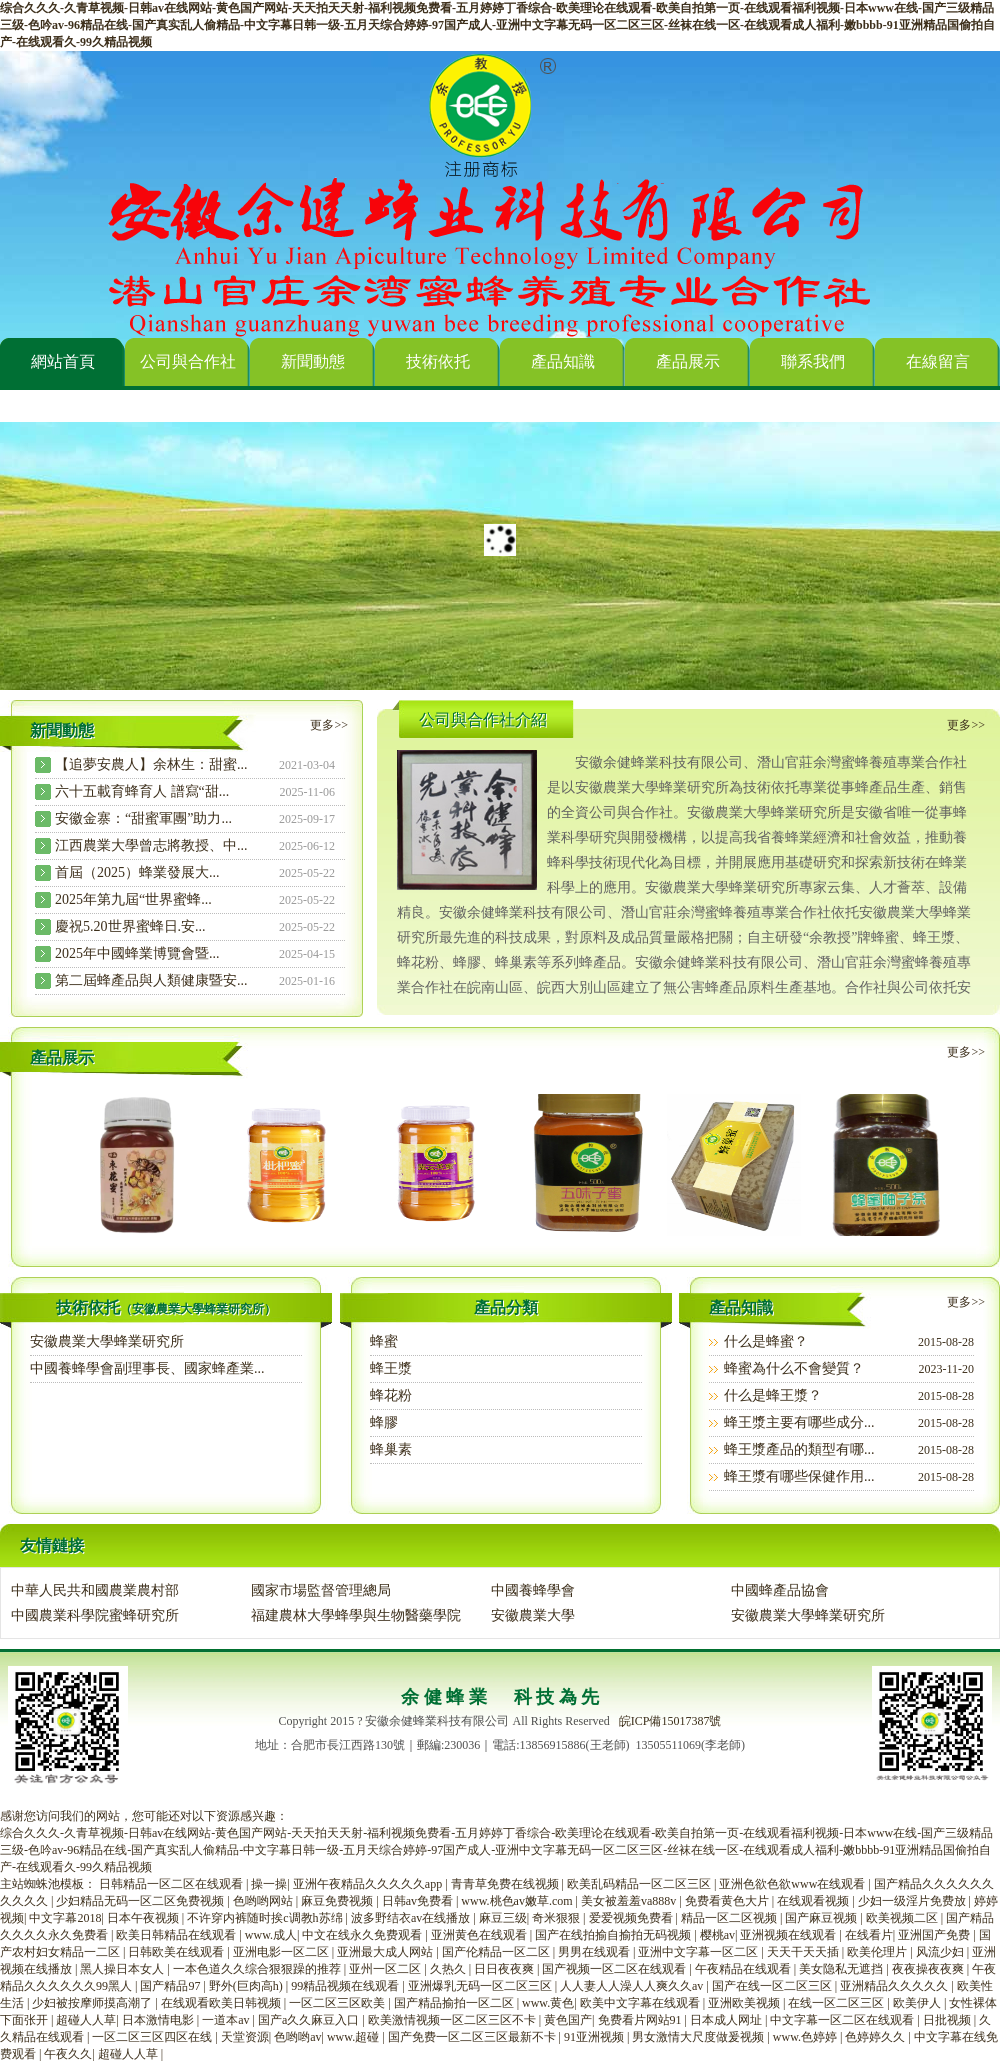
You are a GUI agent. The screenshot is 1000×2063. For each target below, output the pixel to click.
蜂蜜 (384, 1341)
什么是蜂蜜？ (766, 1341)
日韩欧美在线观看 (177, 1952)
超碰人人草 (86, 2020)
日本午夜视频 (144, 1918)
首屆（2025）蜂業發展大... (137, 872)
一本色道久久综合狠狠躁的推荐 (258, 1969)
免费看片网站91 (641, 2020)
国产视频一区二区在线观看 (615, 1969)
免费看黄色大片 (728, 1901)
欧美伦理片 (878, 1952)
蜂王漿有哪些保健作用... (799, 1476)
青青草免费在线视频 (506, 1884)
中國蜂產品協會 (780, 1590)
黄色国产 (568, 2020)
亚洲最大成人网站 (386, 1952)
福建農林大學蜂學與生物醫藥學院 (356, 1615)
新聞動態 (313, 361)
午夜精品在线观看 (744, 1969)
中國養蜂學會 (533, 1590)
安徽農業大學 (533, 1615)
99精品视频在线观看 (346, 1986)
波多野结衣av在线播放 (412, 1918)
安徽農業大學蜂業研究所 (107, 1341)
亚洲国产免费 (935, 1935)
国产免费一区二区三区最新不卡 (473, 2037)
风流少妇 (941, 1952)
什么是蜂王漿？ (773, 1395)
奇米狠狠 (557, 1918)
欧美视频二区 (903, 1918)
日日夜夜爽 (505, 1969)
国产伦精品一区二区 (497, 1952)
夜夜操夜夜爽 (929, 1969)
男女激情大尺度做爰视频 (699, 2037)
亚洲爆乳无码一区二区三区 (481, 1986)
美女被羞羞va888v (630, 1901)
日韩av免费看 (419, 1901)
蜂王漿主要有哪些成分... (799, 1422)
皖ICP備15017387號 (670, 1721)
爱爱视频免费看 (632, 1918)
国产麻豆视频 (822, 1918)
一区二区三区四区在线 (153, 2037)
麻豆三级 (503, 1918)
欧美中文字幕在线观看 (641, 2003)
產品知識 (563, 361)
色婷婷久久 (876, 2037)
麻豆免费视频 (338, 1901)
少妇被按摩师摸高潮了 (93, 2003)
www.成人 (271, 1935)
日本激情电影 (159, 2020)
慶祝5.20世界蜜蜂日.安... (130, 926)
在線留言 (938, 361)
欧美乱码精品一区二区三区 (640, 1884)
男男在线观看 (595, 1952)
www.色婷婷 (806, 2037)
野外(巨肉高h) (247, 1986)
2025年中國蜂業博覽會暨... (137, 953)
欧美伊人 (918, 2003)
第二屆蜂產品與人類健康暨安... (151, 980)
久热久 (449, 1969)
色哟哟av (297, 2037)
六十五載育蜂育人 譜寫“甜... (142, 791)
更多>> (329, 725)
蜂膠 (384, 1422)
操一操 (269, 1884)
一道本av (227, 2020)
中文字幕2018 (65, 1918)
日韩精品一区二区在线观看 (172, 1884)
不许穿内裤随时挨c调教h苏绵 (266, 1918)
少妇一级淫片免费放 (913, 1901)
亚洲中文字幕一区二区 (699, 1952)
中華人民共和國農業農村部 (95, 1590)
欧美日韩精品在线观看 (177, 1935)
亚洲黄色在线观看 (480, 1935)
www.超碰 (354, 2037)
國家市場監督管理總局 (321, 1590)
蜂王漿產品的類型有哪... (799, 1449)
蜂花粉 (391, 1395)
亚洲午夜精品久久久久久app (369, 1884)
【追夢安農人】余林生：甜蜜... (151, 764)
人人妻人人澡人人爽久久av (633, 1986)
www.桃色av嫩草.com (518, 1901)
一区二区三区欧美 (338, 2003)
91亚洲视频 (595, 2037)
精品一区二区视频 (730, 1918)
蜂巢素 (391, 1449)
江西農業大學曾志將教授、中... (151, 845)
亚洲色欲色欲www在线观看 (793, 1884)
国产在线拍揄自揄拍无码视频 (614, 1935)
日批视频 (948, 2020)
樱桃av (717, 1935)
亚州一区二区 (386, 1969)
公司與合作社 (188, 361)
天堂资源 (245, 2037)
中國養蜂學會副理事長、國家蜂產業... (147, 1368)
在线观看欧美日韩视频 (222, 2003)
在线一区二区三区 (837, 2003)
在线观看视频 (814, 1901)
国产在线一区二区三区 (773, 1986)
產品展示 (688, 361)
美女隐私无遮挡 (842, 1969)
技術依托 (438, 361)
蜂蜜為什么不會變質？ (794, 1368)
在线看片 (869, 1935)
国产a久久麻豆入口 (310, 2020)
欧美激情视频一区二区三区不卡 (453, 2020)
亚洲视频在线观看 (789, 1935)
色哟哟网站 (264, 1901)
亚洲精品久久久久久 (895, 1986)
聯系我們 (813, 361)
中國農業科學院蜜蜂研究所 (95, 1615)
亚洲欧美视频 (745, 2003)
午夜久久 (68, 2054)
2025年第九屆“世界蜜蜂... (133, 899)
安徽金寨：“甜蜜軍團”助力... (143, 818)
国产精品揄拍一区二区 (455, 2003)
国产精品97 (171, 1986)
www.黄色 (548, 2003)
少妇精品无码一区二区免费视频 (141, 1901)
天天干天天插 (804, 1952)
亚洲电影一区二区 (282, 1952)
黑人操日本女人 (123, 1969)
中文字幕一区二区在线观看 (843, 2020)
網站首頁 (63, 361)
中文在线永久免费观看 (363, 1935)
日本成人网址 (727, 2020)
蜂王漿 (391, 1368)
